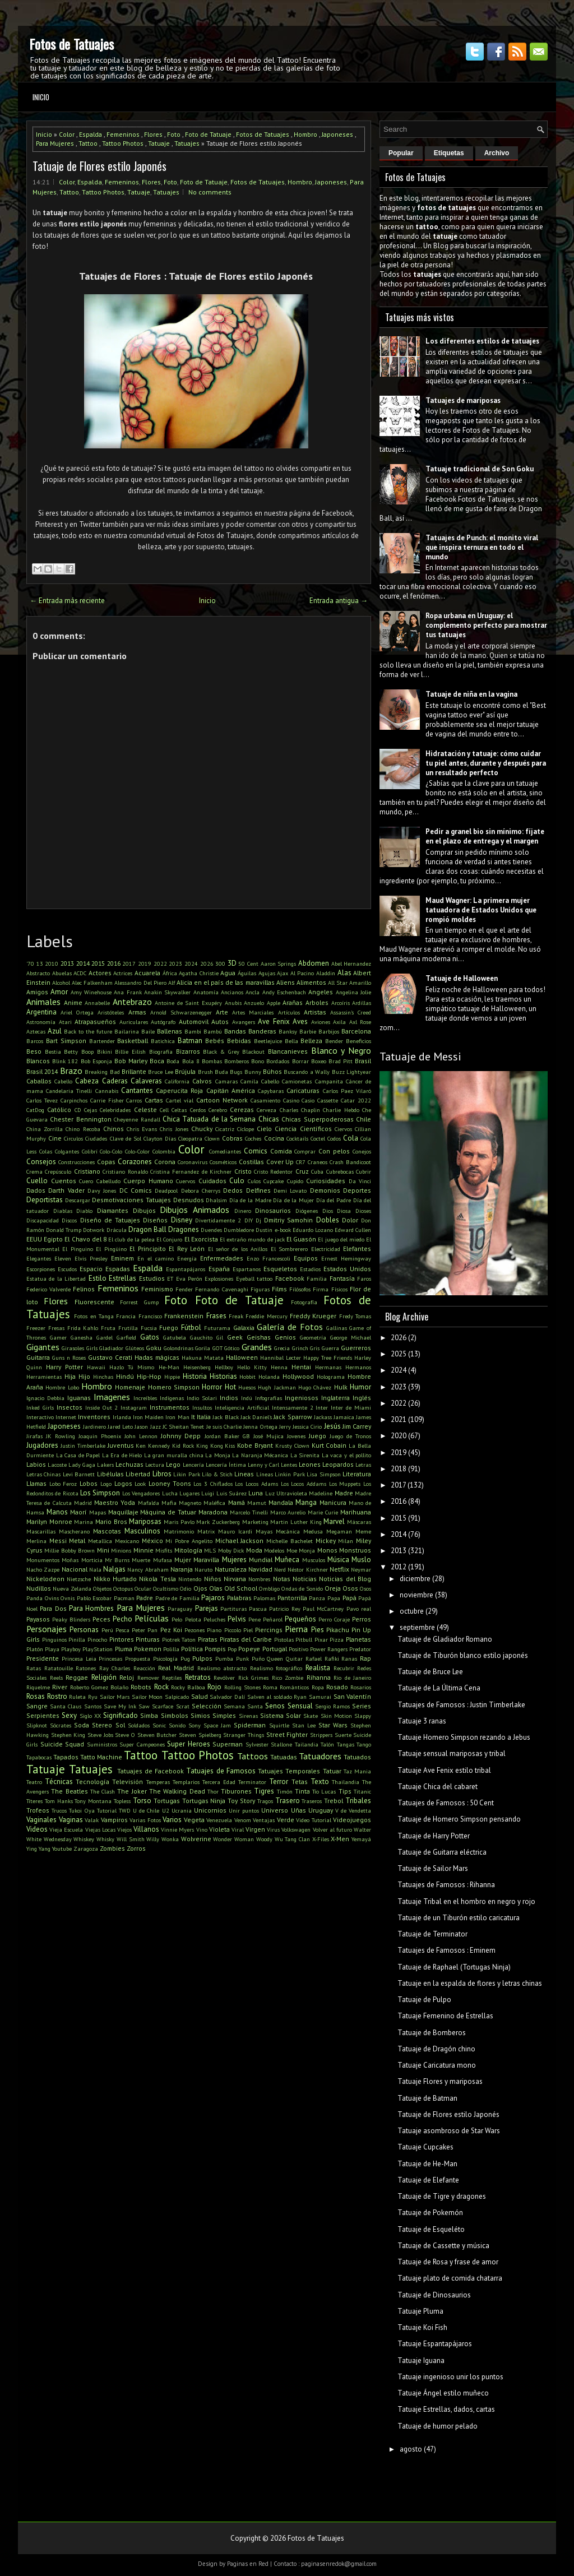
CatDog (35, 1110)
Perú (107, 1630)
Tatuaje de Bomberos (431, 2032)
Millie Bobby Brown (69, 1550)
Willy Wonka (162, 1839)
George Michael (350, 1337)
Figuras (260, 1289)
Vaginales (41, 1819)
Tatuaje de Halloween (461, 978)
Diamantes (112, 1210)
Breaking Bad (102, 1072)
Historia (195, 1376)
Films (279, 1289)
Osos (350, 1588)
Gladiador (111, 1348)
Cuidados (212, 1180)
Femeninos (123, 134)
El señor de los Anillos (238, 1249)
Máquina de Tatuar (168, 1512)
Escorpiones (40, 1269)
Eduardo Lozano (313, 1230)
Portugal (274, 1648)
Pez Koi (171, 1629)
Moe (291, 1550)
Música (338, 1559)
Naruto (203, 1569)
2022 (160, 963)
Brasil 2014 (42, 1071)
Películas (152, 1618)
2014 (83, 963)
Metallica (100, 1541)
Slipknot (36, 1725)
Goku (153, 1347)
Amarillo (360, 982)
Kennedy (159, 1445)
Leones (310, 1464)
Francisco (150, 1316)
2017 (129, 963)
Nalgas (114, 1569)
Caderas (115, 1081)
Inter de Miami (351, 1407)
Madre (344, 1493)
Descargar (77, 1200)
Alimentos (311, 982)
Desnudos (188, 1200)
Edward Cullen (353, 1230)
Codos (334, 1138)
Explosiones (219, 1278)
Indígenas (172, 1398)
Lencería (193, 1464)
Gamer (58, 1337)
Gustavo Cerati (110, 1357)
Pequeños (300, 1619)
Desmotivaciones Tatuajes (131, 1200)
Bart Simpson (66, 1040)
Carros (134, 1100)
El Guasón (301, 1239)
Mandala (281, 1502)
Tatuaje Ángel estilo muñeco (443, 2393)
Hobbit (247, 1376)
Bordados (277, 1061)
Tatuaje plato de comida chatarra (449, 2278)
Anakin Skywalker (167, 992)
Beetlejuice (268, 1041)
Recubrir (344, 1668)
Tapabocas (39, 1757)
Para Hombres (91, 1608)
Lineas (244, 1474)
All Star (338, 982)
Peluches (214, 1619)
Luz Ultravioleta (286, 1493)
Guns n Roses (69, 1357)
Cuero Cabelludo (100, 1181)
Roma (270, 1687)
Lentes (289, 1464)
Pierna (296, 1628)
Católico (59, 1109)
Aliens (285, 982)
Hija (70, 1376)
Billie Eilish (130, 1051)
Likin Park (186, 1474)
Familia (317, 1278)
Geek (235, 1337)
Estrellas (122, 1278)
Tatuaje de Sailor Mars (432, 1868)
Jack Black (225, 1417)
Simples (224, 1715)
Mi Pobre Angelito (188, 1541)
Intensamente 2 (292, 1407)
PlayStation (97, 1649)
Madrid (83, 1503)
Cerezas (242, 1109)
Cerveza (266, 1110)
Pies (317, 1629)
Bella (291, 1041)
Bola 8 (191, 1061)
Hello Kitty (252, 1367)
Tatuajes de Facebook (150, 1771)
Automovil (194, 1021)
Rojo (214, 1687)
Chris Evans (142, 1129)
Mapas (97, 1512)
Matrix (206, 1531)
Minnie (143, 1550)
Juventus (121, 1445)
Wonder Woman (233, 1839)
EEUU (34, 1239)
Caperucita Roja (179, 1090)
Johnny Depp (181, 1435)
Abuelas (62, 973)
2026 (207, 963)
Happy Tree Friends (327, 1357)
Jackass (323, 1417)
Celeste (145, 1109)
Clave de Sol (125, 1138)
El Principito (147, 1248)
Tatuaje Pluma (420, 2311)
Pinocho (97, 1639)
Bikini (104, 1051)
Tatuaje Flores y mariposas (440, 2081)
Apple (273, 1003)
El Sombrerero (289, 1249)
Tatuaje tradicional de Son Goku (479, 469)
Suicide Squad (62, 1744)
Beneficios (358, 1041)
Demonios (325, 1190)
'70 (30, 963)
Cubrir (363, 1171)
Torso (142, 1800)
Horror (212, 1387)
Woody (264, 1839)
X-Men (340, 1838)
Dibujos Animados (194, 1209)
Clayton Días (160, 1138)
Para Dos (53, 1608)
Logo (106, 1484)
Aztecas (35, 1031)
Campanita (329, 1081)
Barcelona (356, 1031)
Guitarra (38, 1357)
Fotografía (304, 1302)
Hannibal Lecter (280, 1357)
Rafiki (332, 1658)
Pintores (121, 1639)
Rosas (35, 1696)
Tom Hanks (59, 1801)
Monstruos (355, 1550)
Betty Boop (79, 1051)
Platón (34, 1649)
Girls (92, 1348)
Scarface (162, 1706)
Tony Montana (93, 1801)
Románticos (294, 1687)
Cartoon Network (222, 1100)
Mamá (236, 1502)
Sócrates (60, 1725)
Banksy (288, 1031)
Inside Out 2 (101, 1407)
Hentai (301, 1367)
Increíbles (145, 1398)
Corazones (135, 1161)
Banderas (262, 1031)
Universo (274, 1810)
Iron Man (177, 1417)
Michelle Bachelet (289, 1541)
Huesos (247, 1387)
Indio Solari (202, 1398)
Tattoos (252, 1756)
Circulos (73, 1138)
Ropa (318, 1687)
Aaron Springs (279, 963)
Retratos (198, 1677)
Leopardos (338, 1464)
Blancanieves (288, 1051)
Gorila (202, 1348)
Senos (275, 1706)
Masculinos (142, 1531)
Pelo (177, 1619)
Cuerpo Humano (148, 1180)
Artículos (289, 1012)
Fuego (168, 1327)
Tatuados (357, 1757)
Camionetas (297, 1081)
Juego (317, 1435)
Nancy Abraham (147, 1569)
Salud (199, 1696)
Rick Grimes (253, 1677)
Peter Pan (145, 1630)
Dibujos (144, 1210)
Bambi (192, 1031)
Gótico (231, 1348)
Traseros (312, 1801)
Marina (83, 1522)
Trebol (333, 1800)
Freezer (35, 1328)
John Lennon (141, 1436)
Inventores (94, 1416)
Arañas (293, 1002)
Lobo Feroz (63, 1484)
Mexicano (127, 1541)
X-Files (320, 1839)
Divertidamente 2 (218, 1220)
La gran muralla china (173, 1455)
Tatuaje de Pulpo (424, 1999)
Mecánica (288, 1531)
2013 (67, 963)
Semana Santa (243, 1706)
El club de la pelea (131, 1239)
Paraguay (180, 1609)
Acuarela (147, 973)
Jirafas (34, 1436)
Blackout (253, 1051)
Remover (148, 1677)
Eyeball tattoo (254, 1278)
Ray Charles (115, 1668)
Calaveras (146, 1081)
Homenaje (130, 1387)
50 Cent (248, 963)
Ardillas (361, 1003)
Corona (164, 1161)
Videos (37, 1829)
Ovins (52, 1598)
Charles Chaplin (300, 1110)
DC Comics (135, 1190)
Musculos (313, 1560)
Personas (84, 1629)
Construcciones (76, 1162)
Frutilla (128, 1328)
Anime (73, 1002)
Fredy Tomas (355, 1316)
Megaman (339, 1531)
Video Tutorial (313, 1820)
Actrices (122, 973)
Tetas (299, 1781)
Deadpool (166, 1190)
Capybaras (271, 1091)
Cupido (295, 1181)
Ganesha (81, 1337)
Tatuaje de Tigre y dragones (441, 2196)
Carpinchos (74, 1100)
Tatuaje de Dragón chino (436, 2049)
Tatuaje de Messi (420, 1056)
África (170, 973)
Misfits (163, 1550)
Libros (162, 1474)
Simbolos (174, 1715)
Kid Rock (183, 1445)
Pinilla (76, 1639)
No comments (210, 192)
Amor (59, 992)
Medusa (313, 1531)
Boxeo (318, 1061)
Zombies (112, 1848)
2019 (144, 963)
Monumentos (42, 1560)
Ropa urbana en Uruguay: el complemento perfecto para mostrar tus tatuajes (486, 625)
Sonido (177, 1725)
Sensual (300, 1706)
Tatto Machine (101, 1757)
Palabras (239, 1597)
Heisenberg (197, 1367)
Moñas (70, 1560)
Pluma (123, 1648)
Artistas (315, 1012)
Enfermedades (221, 1258)
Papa (333, 1598)
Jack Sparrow (293, 1416)
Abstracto (38, 973)
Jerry (285, 1426)
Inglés (362, 1397)
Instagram (134, 1407)
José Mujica (268, 1436)
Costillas (251, 1161)
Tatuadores (320, 1756)
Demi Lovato (290, 1190)
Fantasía (342, 1278)
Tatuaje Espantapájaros (434, 2343)
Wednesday (58, 1839)
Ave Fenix (274, 1021)
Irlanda (122, 1417)
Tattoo (88, 143)
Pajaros (213, 1597)
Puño (258, 1658)
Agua (227, 973)
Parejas (206, 1608)
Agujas (266, 973)
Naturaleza (231, 1569)
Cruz (302, 1171)
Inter (322, 1407)
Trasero (287, 1800)
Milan (345, 1541)
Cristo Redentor (273, 1171)
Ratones (86, 1668)
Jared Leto (120, 1426)
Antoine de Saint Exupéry (188, 1003)
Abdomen (313, 963)
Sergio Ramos (332, 1706)
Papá (349, 1597)
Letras (363, 1464)
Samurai (320, 1697)
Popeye (249, 1648)
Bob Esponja (96, 1061)
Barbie (307, 1031)
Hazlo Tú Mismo (131, 1367)
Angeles (320, 992)
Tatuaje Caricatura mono (436, 2065)
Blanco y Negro (341, 1050)
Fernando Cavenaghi (221, 1289)
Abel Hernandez (351, 963)
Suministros (102, 1744)
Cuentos (63, 1180)
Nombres (259, 1579)
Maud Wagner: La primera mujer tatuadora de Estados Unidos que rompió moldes (480, 910)
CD (78, 1110)
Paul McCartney (323, 1609)
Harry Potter (64, 1367)
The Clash (102, 1791)
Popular (401, 153)
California (177, 1081)
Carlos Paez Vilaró (347, 1091)
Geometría (313, 1337)
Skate (310, 1716)
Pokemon (147, 1648)
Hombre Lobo (61, 1387)
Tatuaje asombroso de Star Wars (448, 2130)
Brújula (185, 1071)
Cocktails (297, 1138)
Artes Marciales (253, 1012)
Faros (364, 1278)
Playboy (71, 1649)
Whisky (105, 1839)
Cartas (154, 1100)
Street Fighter (287, 1734)
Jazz (155, 1426)
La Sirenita (305, 1455)
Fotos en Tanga (94, 1316)
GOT (217, 1348)
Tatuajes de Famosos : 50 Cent (445, 1803)
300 (220, 963)
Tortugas (167, 1800)
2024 (191, 963)
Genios (285, 1337)
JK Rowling (60, 1436)
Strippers (321, 1735)
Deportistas (44, 1199)
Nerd (280, 1569)
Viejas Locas (100, 1829)
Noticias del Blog (345, 1578)
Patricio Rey (284, 1609)
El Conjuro (169, 1239)
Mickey (326, 1540)
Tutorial (107, 1810)
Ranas (349, 1658)
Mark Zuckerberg (218, 1522)
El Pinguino (77, 1249)
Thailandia (345, 1782)
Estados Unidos (347, 1268)
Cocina (274, 1138)
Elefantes (357, 1248)
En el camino (155, 1258)
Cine (55, 1138)
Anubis (233, 1003)
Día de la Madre (250, 1200)
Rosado (337, 1687)
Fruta (108, 1328)
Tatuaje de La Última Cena (438, 1688)
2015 (98, 963)
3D (232, 963)
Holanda (269, 1376)
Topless (122, 1801)
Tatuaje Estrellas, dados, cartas (446, 2409)
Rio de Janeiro (352, 1677)
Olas (216, 1588)
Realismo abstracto (222, 1668)
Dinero (242, 1211)
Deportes (357, 1190)
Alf (171, 982)
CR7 (300, 1162)
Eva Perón (189, 1278)
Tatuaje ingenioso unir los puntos (450, 2377)
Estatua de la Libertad (56, 1278)
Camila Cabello (259, 1081)
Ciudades (96, 1138)
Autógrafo (163, 1022)
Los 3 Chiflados (212, 1484)
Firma (320, 1289)
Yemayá (361, 1839)
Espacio (91, 1268)
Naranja (181, 1569)
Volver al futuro (332, 1829)
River (59, 1687)
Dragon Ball (147, 1229)
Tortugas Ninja (204, 1800)
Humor (360, 1387)
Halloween (242, 1357)
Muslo (361, 1559)
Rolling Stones (242, 1687)
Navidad (260, 1569)
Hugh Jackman (276, 1387)
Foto (173, 134)
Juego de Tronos (350, 1436)
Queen (275, 1658)
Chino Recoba (83, 1129)
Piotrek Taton (179, 1639)
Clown (212, 1138)
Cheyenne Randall (137, 1119)
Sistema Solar (280, 1715)
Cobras (232, 1138)
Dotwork (93, 1230)
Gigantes (42, 1346)
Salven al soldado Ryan (277, 1697)
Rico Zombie (288, 1677)
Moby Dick (231, 1550)
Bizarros (188, 1051)
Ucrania (182, 1810)
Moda (254, 1550)
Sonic (159, 1725)
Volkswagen (296, 1829)
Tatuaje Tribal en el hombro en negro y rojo (466, 1901)
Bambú (212, 1031)
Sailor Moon (147, 1697)
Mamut (256, 1503)
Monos (327, 1550)
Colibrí (90, 1151)
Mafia (169, 1503)
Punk (242, 1658)
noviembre (416, 1595)
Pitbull (303, 1639)
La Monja (217, 1455)
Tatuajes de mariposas (463, 400)
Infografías (268, 1398)
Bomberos (236, 1061)
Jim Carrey (356, 1426)
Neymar (361, 1569)
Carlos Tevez (42, 1100)
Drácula (117, 1230)
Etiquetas (449, 153)
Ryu (93, 1697)
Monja (307, 1550)
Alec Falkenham (92, 982)
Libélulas (110, 1474)
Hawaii (96, 1367)
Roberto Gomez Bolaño (99, 1687)
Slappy (362, 1716)
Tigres (264, 1791)
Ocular (143, 1588)
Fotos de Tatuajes (71, 44)
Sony (194, 1725)
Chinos (113, 1128)
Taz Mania (357, 1771)
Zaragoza (85, 1848)
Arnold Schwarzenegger (181, 1012)
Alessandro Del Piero (140, 982)
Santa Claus (65, 1706)
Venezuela (219, 1820)
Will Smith (131, 1839)
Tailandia (306, 1744)
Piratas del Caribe (246, 1639)
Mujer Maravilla (196, 1559)
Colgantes (67, 1151)
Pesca (122, 1630)
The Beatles (69, 1791)
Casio (308, 1100)
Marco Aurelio (288, 1512)
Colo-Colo (111, 1151)
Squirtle (279, 1725)
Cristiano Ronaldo (125, 1171)
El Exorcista (201, 1239)
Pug (185, 1658)
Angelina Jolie (353, 992)
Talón (327, 1744)
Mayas (264, 1531)
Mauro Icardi (235, 1531)
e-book (283, 1230)
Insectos (69, 1407)
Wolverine (196, 1838)
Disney (181, 1220)
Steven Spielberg (200, 1735)
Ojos (200, 1588)
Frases (216, 1316)
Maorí (78, 1512)
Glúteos (135, 1348)
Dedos (233, 1190)
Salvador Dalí (227, 1697)
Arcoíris (340, 1003)
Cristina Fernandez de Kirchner (191, 1171)
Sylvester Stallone (269, 1744)
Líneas (264, 1474)
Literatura (356, 1474)
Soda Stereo (93, 1725)
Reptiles (172, 1677)
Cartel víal (179, 1100)
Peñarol (273, 1619)
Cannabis (106, 1091)
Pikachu (337, 1629)
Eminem (122, 1258)
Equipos (306, 1258)
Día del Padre (333, 1200)
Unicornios (210, 1810)
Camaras (226, 1081)
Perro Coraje (334, 1619)
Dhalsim (216, 1200)
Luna (255, 1493)
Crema (34, 1171)
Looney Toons (170, 1483)
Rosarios (360, 1687)
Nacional (74, 1569)
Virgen (255, 1829)
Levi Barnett (79, 1474)
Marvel (334, 1521)
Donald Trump (63, 1230)
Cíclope (245, 1129)
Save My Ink (120, 1706)
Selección (206, 1706)
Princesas (110, 1658)
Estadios (310, 1269)
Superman (227, 1744)
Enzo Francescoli (268, 1258)
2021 (398, 1419)
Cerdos (198, 1110)
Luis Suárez (231, 1493)
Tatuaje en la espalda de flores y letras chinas (469, 1983)
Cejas (90, 1110)
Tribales (358, 1800)
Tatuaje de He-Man (427, 2164)
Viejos (124, 1829)
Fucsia (149, 1328)
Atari (65, 1022)
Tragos (265, 1801)
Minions (121, 1550)
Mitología (188, 1550)
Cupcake (273, 1181)
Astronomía (40, 1022)
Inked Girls (40, 1407)
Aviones (320, 1022)
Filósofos (300, 1289)
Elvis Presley (91, 1258)
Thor (213, 1791)
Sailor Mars (115, 1697)
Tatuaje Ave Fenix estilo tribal (444, 1770)
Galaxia (243, 1327)
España (219, 1268)
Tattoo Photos (123, 143)
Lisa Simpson (323, 1474)
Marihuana (355, 1512)
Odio (185, 1588)
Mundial (260, 1559)
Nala (95, 1569)
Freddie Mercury (266, 1316)
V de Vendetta (353, 1810)
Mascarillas (40, 1531)
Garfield (126, 1337)
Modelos (274, 1550)
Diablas (62, 1211)
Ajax (282, 973)
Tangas (345, 1744)
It (193, 1416)
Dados (35, 1190)
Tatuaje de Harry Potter (433, 1836)
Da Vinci (360, 1181)
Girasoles (73, 1348)
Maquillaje (123, 1512)
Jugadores (42, 1445)
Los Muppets (345, 1484)
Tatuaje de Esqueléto (431, 2229)
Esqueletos (280, 1268)
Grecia (282, 1348)
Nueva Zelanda (72, 1588)
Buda (221, 1072)
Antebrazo (132, 1001)
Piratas (207, 1639)
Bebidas (239, 1040)
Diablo (84, 1211)
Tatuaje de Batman (427, 2098)
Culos (254, 1181)
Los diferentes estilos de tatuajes (482, 341)
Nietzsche (79, 1579)
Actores (100, 973)
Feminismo (157, 1289)
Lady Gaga (81, 1464)
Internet (65, 1417)
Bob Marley (130, 1061)
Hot (230, 1387)
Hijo (84, 1376)
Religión (104, 1677)
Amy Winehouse (91, 992)
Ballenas (169, 1031)
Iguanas (79, 1397)
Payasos (38, 1619)
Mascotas (107, 1531)
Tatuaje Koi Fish (422, 2327)
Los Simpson (100, 1493)
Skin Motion (336, 1716)
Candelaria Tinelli (69, 1091)
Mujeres (234, 1559)
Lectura (154, 1464)
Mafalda (148, 1503)
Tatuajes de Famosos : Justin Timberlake (461, 1704)
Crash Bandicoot (350, 1162)
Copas (106, 1161)
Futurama (217, 1328)
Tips (345, 1791)
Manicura (333, 1502)
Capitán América (230, 1090)
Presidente (42, 1658)
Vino (201, 1829)
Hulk (341, 1387)
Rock (161, 1687)
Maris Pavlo (179, 1522)
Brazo (71, 1070)
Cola (350, 1138)
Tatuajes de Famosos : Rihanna (446, 1884)
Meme (363, 1531)
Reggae (77, 1677)
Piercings (269, 1629)
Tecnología (92, 1781)
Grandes (257, 1346)
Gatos (149, 1337)
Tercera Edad (218, 1782)
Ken (141, 1445)
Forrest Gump (139, 1302)
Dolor (350, 1220)
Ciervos (343, 1129)
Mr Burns (117, 1560)
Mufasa (162, 1560)
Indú (246, 1398)
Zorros (136, 1848)
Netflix (339, 1569)
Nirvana (235, 1578)
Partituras (233, 1609)
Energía (187, 1258)
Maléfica (214, 1503)
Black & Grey (221, 1051)
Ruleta (77, 1697)
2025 (398, 1354)
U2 (165, 1810)
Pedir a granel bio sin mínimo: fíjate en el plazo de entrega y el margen (484, 836)
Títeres (34, 1801)
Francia (126, 1316)
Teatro (34, 1782)
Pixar (321, 1639)
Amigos (37, 992)
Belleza (311, 1040)
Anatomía (206, 992)
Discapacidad (42, 1220)
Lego (173, 1464)
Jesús (332, 1426)
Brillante (134, 1071)
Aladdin (325, 973)
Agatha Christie (199, 973)
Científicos (316, 1128)
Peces (101, 1619)
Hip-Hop (149, 1376)
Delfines (258, 1190)
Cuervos (185, 1181)
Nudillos (38, 1588)
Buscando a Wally (307, 1072)
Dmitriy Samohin (288, 1220)
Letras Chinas (43, 1474)
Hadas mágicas (157, 1357)
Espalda (90, 134)
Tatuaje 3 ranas (421, 1721)
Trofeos (37, 1810)
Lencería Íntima (226, 1464)
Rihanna (319, 1677)
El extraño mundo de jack (252, 1239)
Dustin (264, 1230)
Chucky (201, 1128)
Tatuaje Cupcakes (425, 2147)
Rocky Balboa (188, 1687)
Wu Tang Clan (292, 1839)
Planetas (358, 1639)
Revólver (224, 1677)
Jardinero (94, 1426)
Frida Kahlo (83, 1328)
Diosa (344, 1211)
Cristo (243, 1171)
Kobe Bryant (255, 1445)
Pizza (337, 1639)
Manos (57, 1512)
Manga (306, 1502)
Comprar (305, 1151)
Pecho (122, 1619)
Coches (253, 1138)
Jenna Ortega (260, 1426)
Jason (141, 1426)
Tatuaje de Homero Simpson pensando (459, 1819)
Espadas (117, 1268)
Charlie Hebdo (341, 1110)
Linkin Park (289, 1474)
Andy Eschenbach (284, 992)
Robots (141, 1687)
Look (140, 1484)
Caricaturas (303, 1090)
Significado (120, 1715)
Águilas (247, 973)
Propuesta (137, 1658)
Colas (45, 1151)
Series (361, 1706)
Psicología (165, 1658)
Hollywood (298, 1376)
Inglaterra (335, 1397)
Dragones (183, 1229)
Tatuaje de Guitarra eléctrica (442, 1852)
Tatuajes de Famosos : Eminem (446, 1950)
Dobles (327, 1220)
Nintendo (189, 1579)
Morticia (92, 1560)
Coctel (318, 1138)
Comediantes (225, 1151)
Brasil (363, 1061)
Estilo (98, 1278)
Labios (36, 1464)
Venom (242, 1820)
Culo (236, 1180)
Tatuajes (187, 143)
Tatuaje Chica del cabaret (437, 1786)
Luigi (207, 1493)
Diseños (155, 1220)
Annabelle (97, 1003)
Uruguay (320, 1810)
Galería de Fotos (290, 1326)
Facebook (289, 1278)
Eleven (62, 1258)
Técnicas (59, 1781)
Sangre (37, 1706)
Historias (223, 1376)
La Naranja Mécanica (260, 1455)
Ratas (33, 1668)
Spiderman (250, 1725)
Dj (258, 1220)
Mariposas (145, 1521)
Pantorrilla (292, 1597)
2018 (398, 1469)
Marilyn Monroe (49, 1521)
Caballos (39, 1081)
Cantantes (137, 1090)
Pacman (124, 1598)
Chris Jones (174, 1129)
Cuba (317, 1171)
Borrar (300, 1061)
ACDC (79, 973)
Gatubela (174, 1337)
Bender (334, 1041)
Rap (365, 1658)
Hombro (305, 134)
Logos (123, 1483)
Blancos (38, 1061)
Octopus (123, 1588)
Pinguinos (54, 1639)
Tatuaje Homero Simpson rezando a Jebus (463, 1737)
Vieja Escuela (66, 1829)
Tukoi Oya (81, 1810)
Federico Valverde (48, 1289)
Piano (214, 1630)
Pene (254, 1619)
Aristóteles (111, 1012)
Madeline (320, 1493)
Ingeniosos (301, 1397)
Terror (278, 1781)
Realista (317, 1667)
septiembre (417, 1627)
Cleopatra (190, 1138)
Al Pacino (302, 973)
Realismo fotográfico (276, 1668)
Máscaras (359, 1522)
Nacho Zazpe (42, 1569)
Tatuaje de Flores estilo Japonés (99, 166)
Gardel (104, 1337)
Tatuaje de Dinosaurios (434, 2295)
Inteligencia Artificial (242, 1407)
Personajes (46, 1628)
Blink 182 (65, 1061)
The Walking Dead (177, 1791)
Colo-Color (137, 1151)
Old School (240, 1588)
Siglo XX (90, 1716)
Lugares (189, 1493)
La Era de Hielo (122, 1455)
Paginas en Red (248, 2564)
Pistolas (284, 1639)
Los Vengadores (141, 1493)
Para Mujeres (55, 143)
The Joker (131, 1791)
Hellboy (224, 1367)
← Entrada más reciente (67, 600)
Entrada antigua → (338, 600)
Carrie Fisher (107, 1100)
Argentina (41, 1012)
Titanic (362, 1791)
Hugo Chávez (314, 1387)
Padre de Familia (177, 1598)
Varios (172, 1819)
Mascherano (74, 1531)
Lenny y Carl (263, 1464)
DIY (248, 1220)
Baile (148, 1031)
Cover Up (280, 1161)
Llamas (36, 1483)
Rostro (57, 1696)
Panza (317, 1598)
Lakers (105, 1464)
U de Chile (146, 1810)
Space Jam (217, 1725)
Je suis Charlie (224, 1426)
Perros (361, 1619)
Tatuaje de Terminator (432, 1934)
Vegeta (194, 1819)
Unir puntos (244, 1810)
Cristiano (87, 1171)
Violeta (219, 1829)
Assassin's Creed (350, 1012)
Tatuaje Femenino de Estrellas (445, 2016)
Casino (291, 1100)
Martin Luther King (295, 1522)
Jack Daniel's (256, 1417)
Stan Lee (304, 1725)
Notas (281, 1578)
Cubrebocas (340, 1171)
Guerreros (356, 1347)
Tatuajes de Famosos (221, 1771)
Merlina (36, 1541)
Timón (285, 1791)
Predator (360, 1649)
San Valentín (353, 1696)
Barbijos (328, 1031)
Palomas (264, 1598)
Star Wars (333, 1725)
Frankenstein (183, 1316)
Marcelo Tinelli (249, 1512)
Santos (92, 1706)
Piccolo (232, 1630)
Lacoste (57, 1464)
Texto (320, 1781)
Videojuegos (352, 1819)
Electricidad (325, 1249)
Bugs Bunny (245, 1072)
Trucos (59, 1810)
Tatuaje (159, 143)
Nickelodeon (45, 1578)
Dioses (363, 1211)
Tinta (302, 1791)
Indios (229, 1397)
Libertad (138, 1474)
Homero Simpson (174, 1387)
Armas (137, 1012)
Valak (92, 1820)
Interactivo (40, 1417)
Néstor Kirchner (307, 1569)
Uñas (298, 1810)
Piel (248, 1630)
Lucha (170, 1493)
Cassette (327, 1100)
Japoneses (337, 134)
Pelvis (237, 1619)
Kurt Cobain (329, 1445)
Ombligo (269, 1588)
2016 (114, 963)
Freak (236, 1316)
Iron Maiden (148, 1417)
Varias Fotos (145, 1820)
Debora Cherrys (200, 1190)
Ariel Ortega (77, 1012)
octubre (412, 1611)
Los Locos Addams (303, 1484)
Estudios (152, 1278)
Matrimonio (179, 1531)
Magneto (190, 1503)
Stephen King (68, 1735)
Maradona (213, 1512)
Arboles (316, 1002)
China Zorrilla (44, 1129)
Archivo (497, 153)
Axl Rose (360, 1022)
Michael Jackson (239, 1540)
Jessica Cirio (307, 1426)
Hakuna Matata (203, 1357)
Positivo (298, 1649)
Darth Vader (66, 1190)
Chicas (268, 1119)
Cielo (264, 1128)
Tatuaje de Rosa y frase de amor (447, 2262)
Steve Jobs (100, 1735)
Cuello (37, 1180)
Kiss (230, 1445)
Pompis (215, 1648)
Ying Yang (38, 1848)
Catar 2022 (356, 1100)
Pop (232, 1649)
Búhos (272, 1071)
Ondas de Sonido (302, 1588)
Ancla (253, 992)
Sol (120, 1725)
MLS (210, 1550)
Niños (212, 1578)
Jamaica (344, 1417)
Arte (222, 1012)
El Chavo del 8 (85, 1239)
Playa (52, 1649)
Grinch (300, 1348)
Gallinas (336, 1328)
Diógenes (306, 1211)
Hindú (125, 1376)
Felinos (84, 1289)
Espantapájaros (185, 1269)
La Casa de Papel (78, 1455)
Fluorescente (94, 1302)
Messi (58, 1540)
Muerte (141, 1560)
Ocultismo (165, 1588)
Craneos (317, 1162)
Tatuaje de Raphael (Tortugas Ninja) (454, 1967)
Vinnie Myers (177, 1829)
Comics (255, 1151)
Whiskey (83, 1839)
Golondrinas (178, 1348)
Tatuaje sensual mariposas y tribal (451, 1753)
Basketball (132, 1040)
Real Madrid (176, 1668)
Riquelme (38, 1687)
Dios (327, 1211)
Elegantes (38, 1258)
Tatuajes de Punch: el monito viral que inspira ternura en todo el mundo (481, 547)
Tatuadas (283, 1757)
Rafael (313, 1658)
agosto (411, 2449)
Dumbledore (239, 1230)
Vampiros (114, 1819)
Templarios (186, 1782)
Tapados (65, 1757)
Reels (56, 1677)
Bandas (235, 1031)
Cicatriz (224, 1129)
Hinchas (103, 1376)
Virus (273, 1829)
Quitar (294, 1658)
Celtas (179, 1110)
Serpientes (42, 1715)
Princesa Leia (79, 1658)
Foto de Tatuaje (208, 134)
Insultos (202, 1407)
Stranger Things (243, 1735)
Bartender (102, 1041)
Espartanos (247, 1269)
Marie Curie (323, 1512)
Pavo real (358, 1609)
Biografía (161, 1051)
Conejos (362, 1151)
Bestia (53, 1051)
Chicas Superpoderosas (317, 1119)
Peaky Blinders (71, 1619)
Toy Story (241, 1800)
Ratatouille (58, 1668)
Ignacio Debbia (45, 1398)
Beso (33, 1051)
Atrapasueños (95, 1021)
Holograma (331, 1376)
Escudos (67, 1269)
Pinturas (148, 1639)
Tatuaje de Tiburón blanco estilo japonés (462, 1655)
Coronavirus (192, 1162)
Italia (204, 1416)
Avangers (243, 1022)
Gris (315, 1348)
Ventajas (264, 1820)
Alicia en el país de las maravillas (226, 982)
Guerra (330, 1348)
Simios (200, 1715)
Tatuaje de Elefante (428, 2180)
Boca (157, 1061)
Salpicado (177, 1697)
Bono (257, 1061)
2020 (398, 1435)
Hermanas (328, 1367)
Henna (279, 1367)
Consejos (41, 1161)
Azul (55, 1031)
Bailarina (126, 1031)
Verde (285, 1819)
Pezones (194, 1630)
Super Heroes (188, 1744)
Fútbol (191, 1327)
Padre (144, 1597)
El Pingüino (111, 1249)
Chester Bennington (80, 1119)
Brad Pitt (340, 1061)
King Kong (209, 1445)
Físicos (339, 1289)
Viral (238, 1829)
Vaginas (71, 1819)
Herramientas (44, 1376)
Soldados (139, 1725)
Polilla (171, 1649)
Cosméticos (223, 1162)
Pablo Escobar (94, 1598)
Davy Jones (101, 1190)
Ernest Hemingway (346, 1258)
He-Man (169, 1367)
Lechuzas (129, 1464)
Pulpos (202, 1658)
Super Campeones (142, 1744)
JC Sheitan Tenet (184, 1426)
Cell (164, 1110)
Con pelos (334, 1151)
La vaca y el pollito (346, 1455)
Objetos (102, 1588)
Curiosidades (325, 1180)
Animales (43, 1001)
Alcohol (61, 982)
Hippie (172, 1376)
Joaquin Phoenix (99, 1436)
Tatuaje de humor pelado (437, 2426)
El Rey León (187, 1248)
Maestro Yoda (114, 1502)
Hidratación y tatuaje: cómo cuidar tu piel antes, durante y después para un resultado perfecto (485, 763)
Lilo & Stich (217, 1474)
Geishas (259, 1337)
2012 (398, 1567)
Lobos (89, 1483)
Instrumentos (169, 1407)
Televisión (127, 1781)
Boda (172, 1061)
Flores (153, 134)
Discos (69, 1220)
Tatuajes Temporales (289, 1771)
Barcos (34, 1041)
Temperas (158, 1782)
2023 (175, 963)
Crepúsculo (58, 1171)
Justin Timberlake (83, 1445)
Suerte (343, 1735)
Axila (339, 1022)
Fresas (56, 1328)
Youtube (62, 1848)
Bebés (214, 1040)
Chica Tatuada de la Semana (209, 1119)
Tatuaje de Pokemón (430, 2212)
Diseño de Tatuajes (110, 1220)
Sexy (69, 1715)
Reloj (126, 1677)
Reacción (144, 1668)
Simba (149, 1715)
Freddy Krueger (313, 1316)
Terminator (252, 1782)
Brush (205, 1072)
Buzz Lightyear (351, 1072)
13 (39, 963)
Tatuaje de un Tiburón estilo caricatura (458, 1917)
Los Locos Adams (256, 1484)
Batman (190, 1040)
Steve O (125, 1735)
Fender (184, 1289)
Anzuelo (254, 1003)
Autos (220, 1021)
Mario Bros (111, 1521)
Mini (103, 1550)
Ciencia (286, 1128)
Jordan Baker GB (227, 1436)
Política (192, 1648)
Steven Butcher (157, 1735)
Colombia (163, 1151)
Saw (144, 1706)
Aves (300, 1021)
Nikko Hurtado (115, 1578)
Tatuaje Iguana (421, 2360)
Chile (363, 1119)
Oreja (333, 1588)
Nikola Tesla (157, 1578)
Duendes (211, 1230)
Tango (364, 1744)
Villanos (146, 1829)
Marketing (255, 1522)
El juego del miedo (341, 1239)
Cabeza (87, 1081)
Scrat (182, 1706)
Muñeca (287, 1559)
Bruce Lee (160, 1072)
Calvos (202, 1081)
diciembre (415, 1578)
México (152, 1540)
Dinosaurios (273, 1210)
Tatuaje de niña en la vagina (471, 694)
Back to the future (88, 1031)
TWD (125, 1810)
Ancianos (232, 992)
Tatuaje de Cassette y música (443, 2245)
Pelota (193, 1619)
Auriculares (133, 1022)
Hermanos (358, 1367)
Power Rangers (329, 1649)
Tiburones (236, 1791)
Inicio (41, 97)
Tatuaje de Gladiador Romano (444, 1639)
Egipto (53, 1239)
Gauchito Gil (206, 1337)
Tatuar (332, 1771)
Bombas (212, 1061)
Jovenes (296, 1436)
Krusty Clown (292, 1445)
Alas (344, 972)
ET (170, 1278)
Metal (77, 1540)
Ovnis (68, 1598)
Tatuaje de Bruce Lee (430, 1671)
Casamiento (265, 1100)
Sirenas (248, 1716)
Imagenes (112, 1396)
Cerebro (218, 1110)
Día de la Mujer (293, 1200)
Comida (281, 1151)
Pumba (224, 1658)
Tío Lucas (324, 1791)
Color (67, 134)
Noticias (305, 1578)
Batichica (163, 1041)
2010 (51, 963)
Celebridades (115, 1110)
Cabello (63, 1081)
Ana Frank (127, 992)
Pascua (258, 1609)
